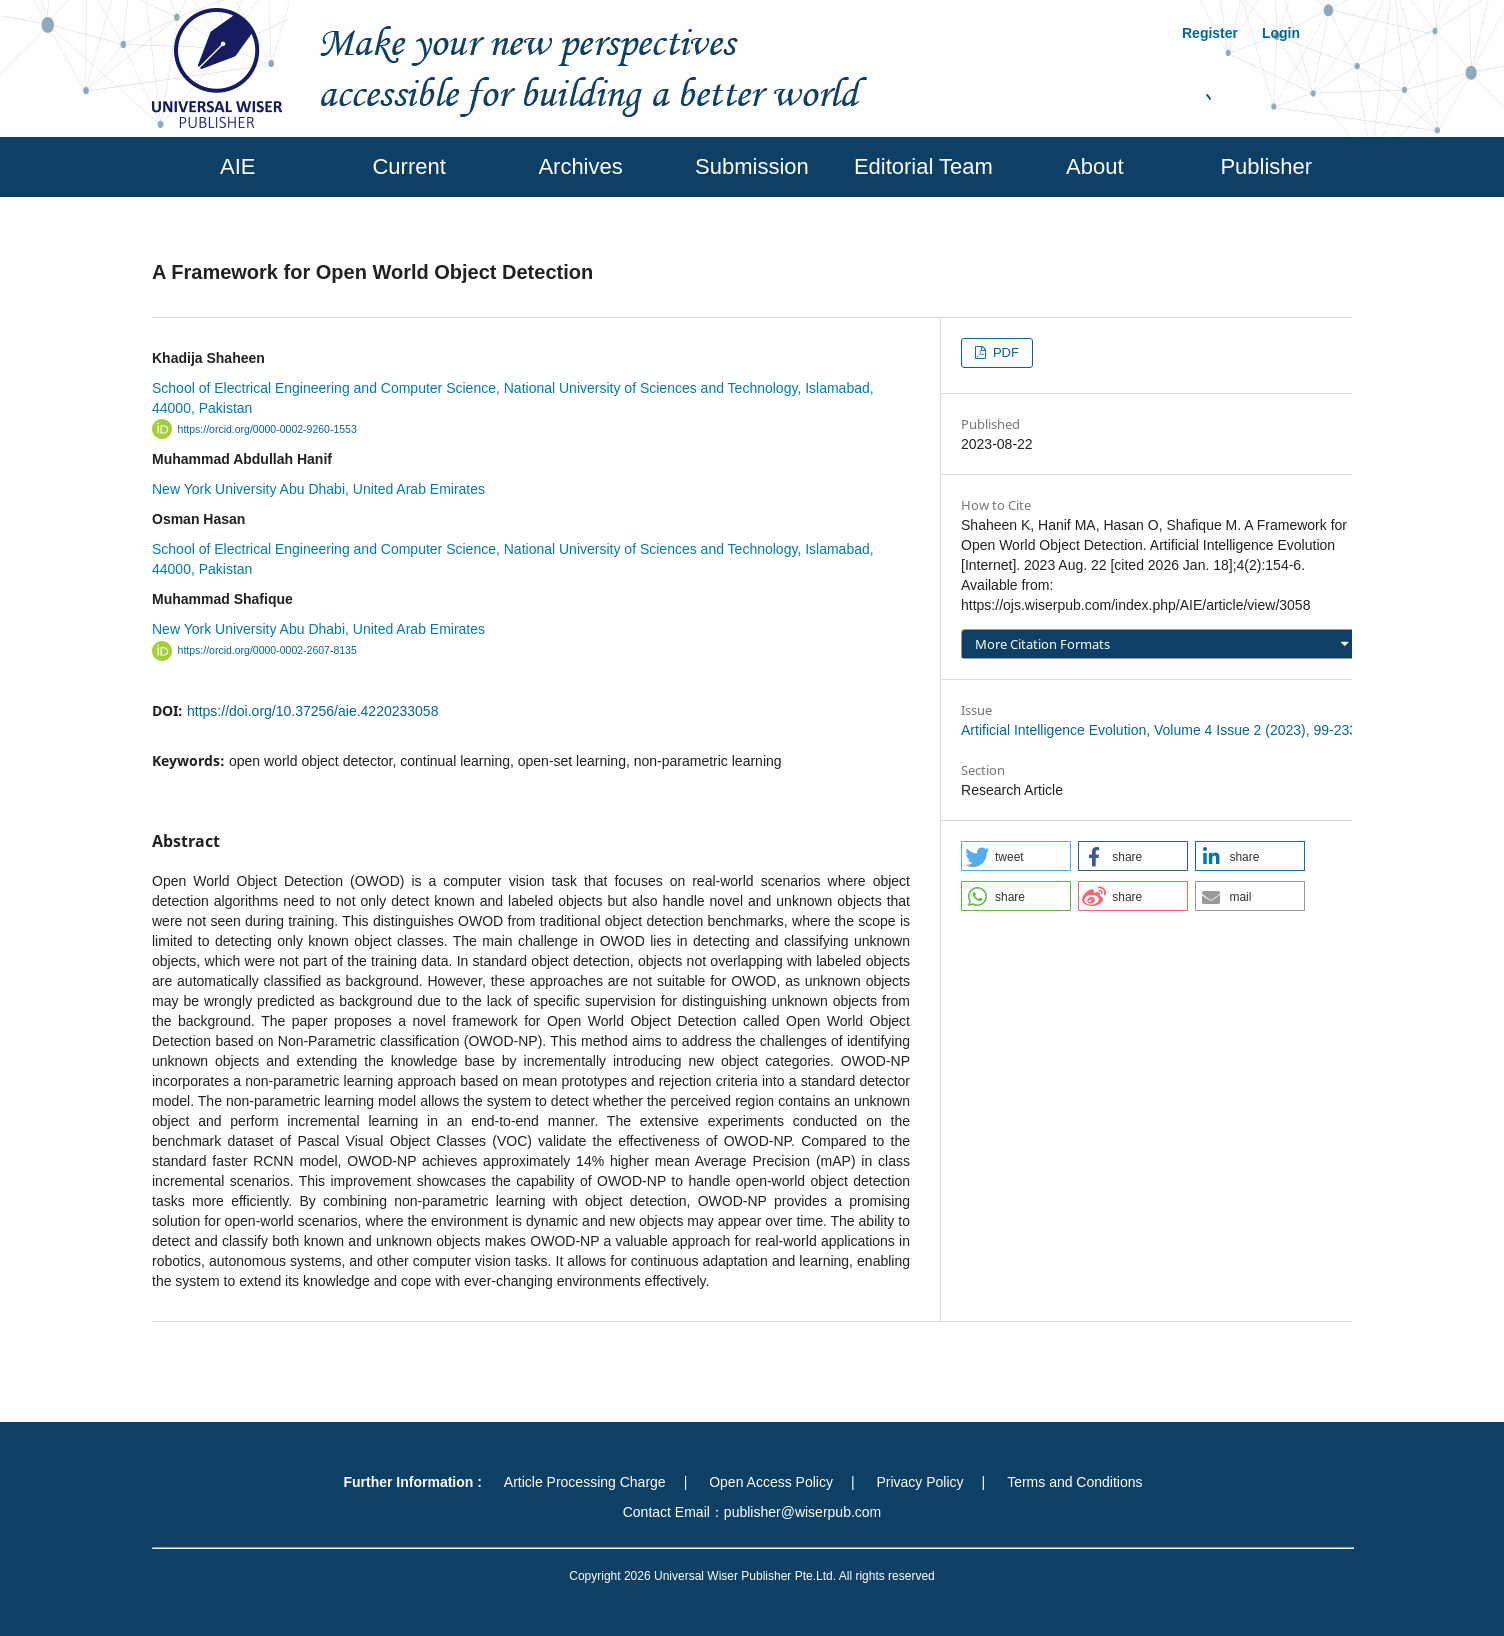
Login (1281, 33)
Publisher (1266, 166)
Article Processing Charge (585, 1482)
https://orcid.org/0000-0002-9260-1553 (267, 429)
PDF (1004, 352)
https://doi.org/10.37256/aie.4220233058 (312, 711)
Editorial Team (923, 166)
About (1095, 166)
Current (408, 166)
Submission (752, 166)
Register (1210, 33)
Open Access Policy (771, 1482)
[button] (1016, 856)
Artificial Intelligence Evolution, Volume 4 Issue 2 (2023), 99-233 (1159, 730)
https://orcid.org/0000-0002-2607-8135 (267, 651)
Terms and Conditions (1074, 1482)
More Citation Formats (1042, 644)
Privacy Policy (919, 1482)
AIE (237, 166)
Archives (580, 166)
